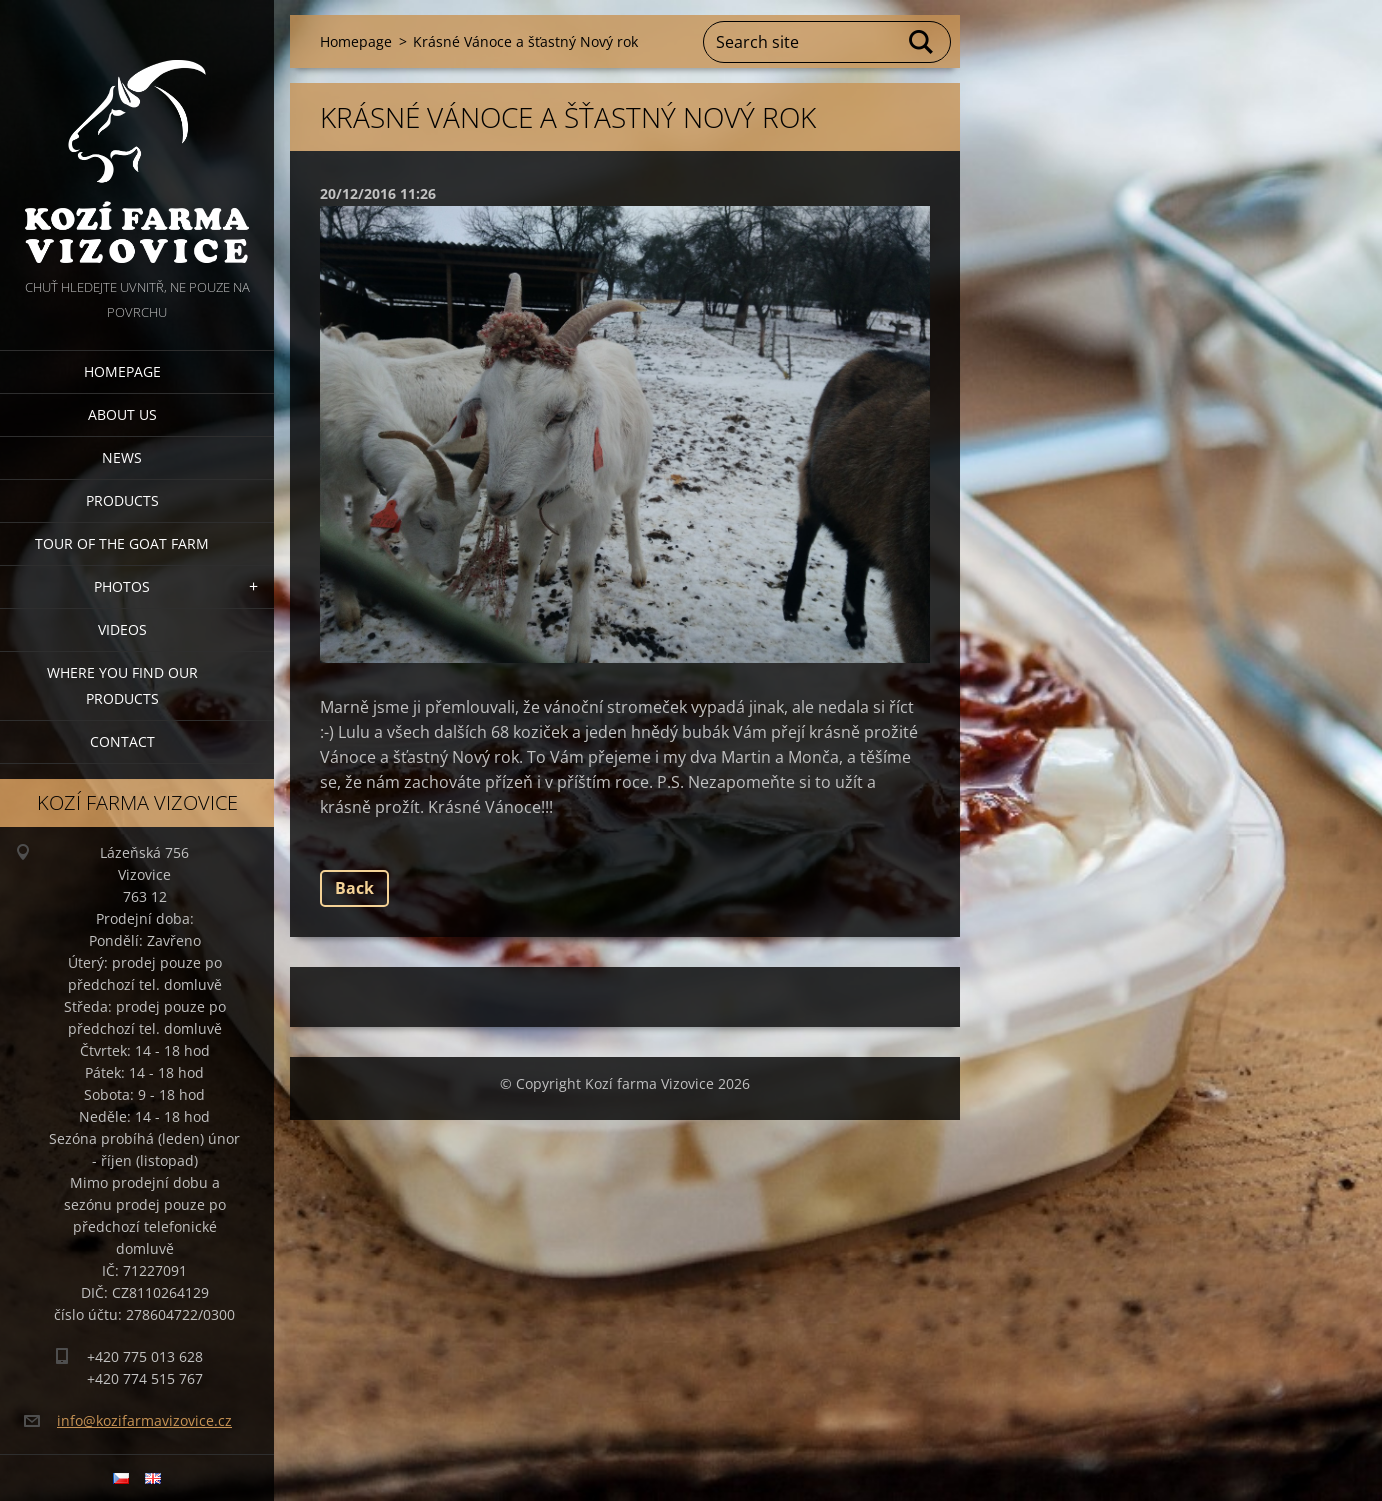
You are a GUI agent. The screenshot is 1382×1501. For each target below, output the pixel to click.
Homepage (122, 371)
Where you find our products (122, 685)
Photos (122, 586)
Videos (122, 629)
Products (122, 500)
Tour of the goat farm (122, 543)
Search (922, 42)
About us (122, 414)
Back (354, 888)
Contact (122, 741)
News (122, 457)
